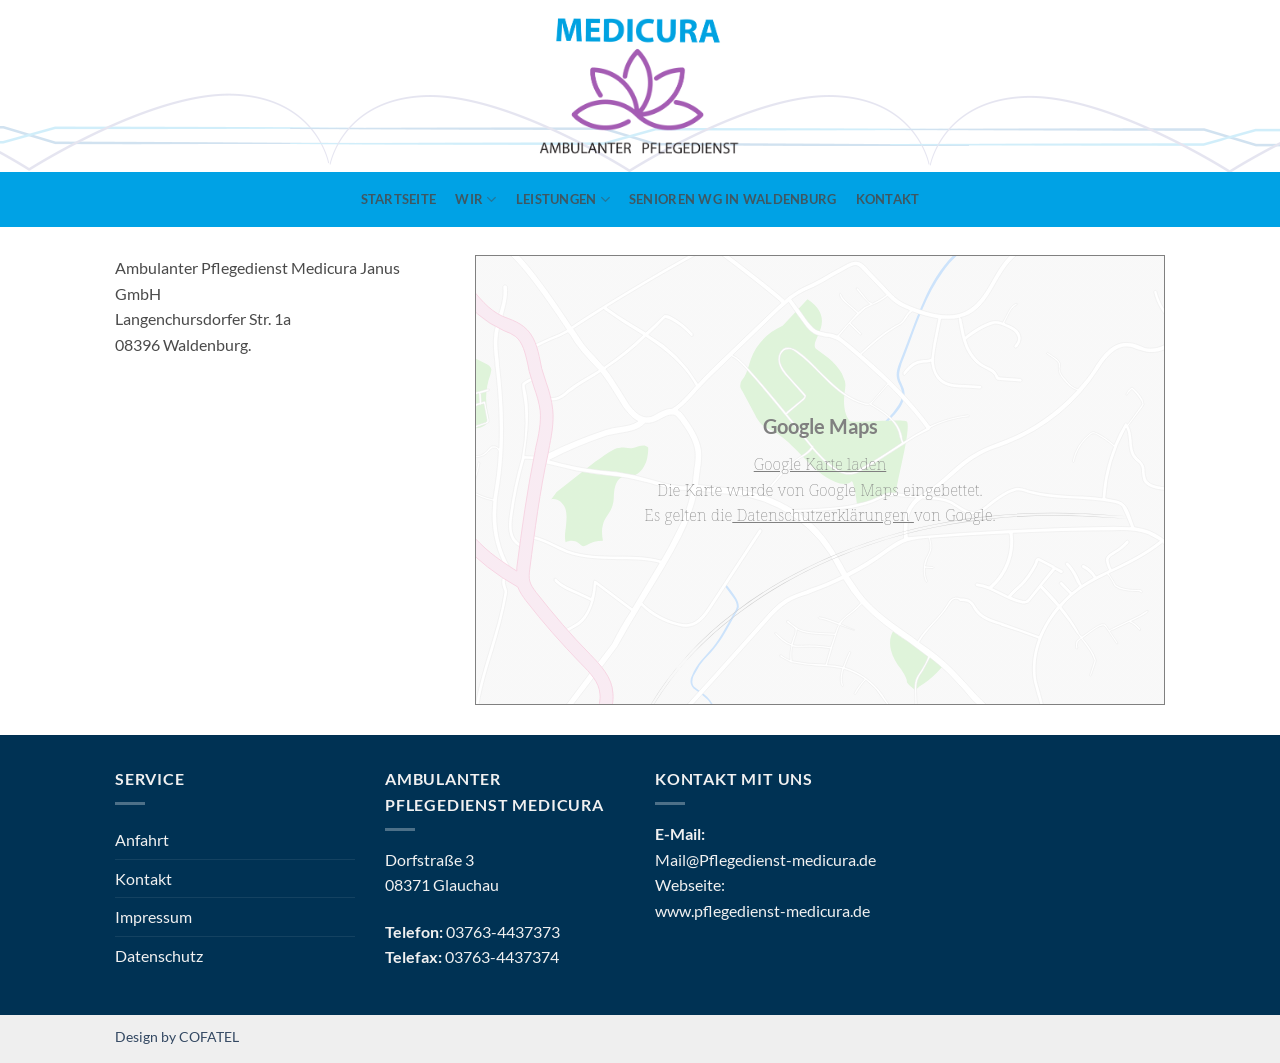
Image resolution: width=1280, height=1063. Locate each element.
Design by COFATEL (177, 1036)
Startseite (399, 199)
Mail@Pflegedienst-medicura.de (765, 859)
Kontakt (888, 199)
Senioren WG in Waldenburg (732, 199)
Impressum (153, 916)
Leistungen (563, 199)
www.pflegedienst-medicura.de (762, 910)
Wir (475, 199)
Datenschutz (159, 955)
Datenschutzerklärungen (823, 515)
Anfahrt (142, 839)
